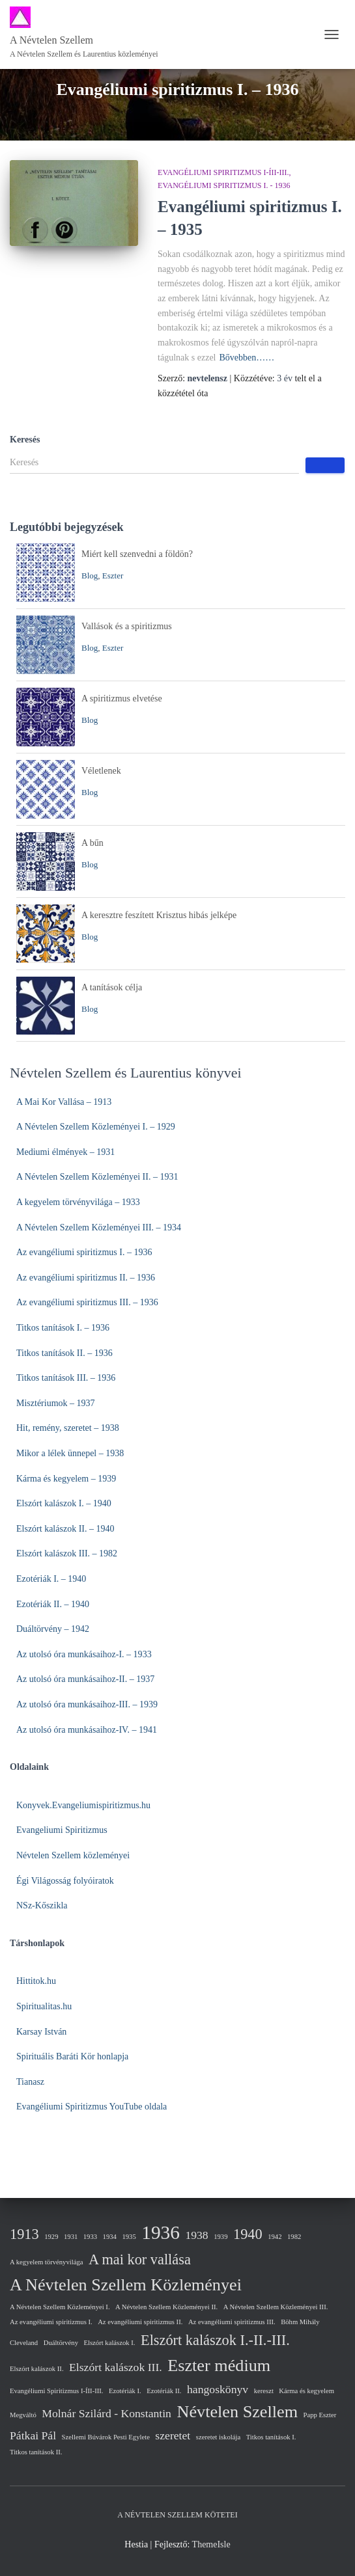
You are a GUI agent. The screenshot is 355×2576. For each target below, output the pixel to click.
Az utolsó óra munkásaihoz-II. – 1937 (85, 1679)
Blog (89, 575)
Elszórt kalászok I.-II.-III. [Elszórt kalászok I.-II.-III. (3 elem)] (215, 2340)
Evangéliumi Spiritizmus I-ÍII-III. (223, 172)
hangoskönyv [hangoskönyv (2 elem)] (217, 2389)
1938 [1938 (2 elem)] (196, 2235)
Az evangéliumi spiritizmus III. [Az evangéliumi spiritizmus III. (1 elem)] (232, 2321)
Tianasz (30, 2082)
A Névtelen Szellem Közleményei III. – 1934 (98, 1227)
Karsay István (41, 2032)
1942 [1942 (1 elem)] (274, 2236)
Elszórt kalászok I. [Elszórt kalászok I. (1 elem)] (109, 2342)
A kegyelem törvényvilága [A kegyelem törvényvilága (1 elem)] (46, 2262)
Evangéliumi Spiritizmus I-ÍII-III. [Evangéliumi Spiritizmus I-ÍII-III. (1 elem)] (57, 2390)
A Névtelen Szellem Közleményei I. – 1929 (95, 1127)
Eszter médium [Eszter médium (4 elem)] (218, 2365)
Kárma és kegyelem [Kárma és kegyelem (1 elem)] (306, 2390)
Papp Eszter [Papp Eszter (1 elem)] (320, 2415)
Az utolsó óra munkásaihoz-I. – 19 (79, 1654)
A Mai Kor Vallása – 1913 (63, 1102)
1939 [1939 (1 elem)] (220, 2236)
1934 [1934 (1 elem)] (110, 2236)
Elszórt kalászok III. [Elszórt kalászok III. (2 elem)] (115, 2367)
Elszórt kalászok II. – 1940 (65, 1529)
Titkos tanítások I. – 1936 (62, 1328)
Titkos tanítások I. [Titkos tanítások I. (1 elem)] (271, 2437)
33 (147, 1654)
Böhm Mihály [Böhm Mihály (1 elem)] (300, 2321)
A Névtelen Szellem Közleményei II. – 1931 (97, 1177)
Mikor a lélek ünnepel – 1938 (70, 1453)
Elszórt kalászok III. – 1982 (66, 1553)
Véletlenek (101, 771)
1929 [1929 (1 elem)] (51, 2236)
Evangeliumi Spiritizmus (61, 1830)
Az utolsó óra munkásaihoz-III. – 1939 (87, 1704)
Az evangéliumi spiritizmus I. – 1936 (84, 1252)
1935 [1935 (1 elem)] (128, 2236)
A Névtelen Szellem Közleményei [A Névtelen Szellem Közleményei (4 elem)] (126, 2284)
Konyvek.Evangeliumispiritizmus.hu (83, 1805)
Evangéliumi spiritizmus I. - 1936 (224, 185)
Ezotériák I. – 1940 (51, 1579)
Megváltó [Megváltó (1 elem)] (23, 2415)
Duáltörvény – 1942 (52, 1629)
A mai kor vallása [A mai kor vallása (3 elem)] (140, 2259)
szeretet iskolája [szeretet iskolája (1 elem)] (218, 2437)
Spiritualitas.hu (44, 2006)
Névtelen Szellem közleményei (73, 1855)
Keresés (25, 439)
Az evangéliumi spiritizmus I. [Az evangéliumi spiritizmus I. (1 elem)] (51, 2321)
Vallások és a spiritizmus (126, 626)
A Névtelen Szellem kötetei (177, 2514)
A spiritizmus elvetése (121, 698)
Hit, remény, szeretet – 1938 (67, 1428)
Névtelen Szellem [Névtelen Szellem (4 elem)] (237, 2411)
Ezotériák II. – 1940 (52, 1604)
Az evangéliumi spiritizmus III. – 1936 (87, 1302)
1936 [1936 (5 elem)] (160, 2232)
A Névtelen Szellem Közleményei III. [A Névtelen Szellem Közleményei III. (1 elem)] (275, 2307)
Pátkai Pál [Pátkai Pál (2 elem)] (33, 2435)
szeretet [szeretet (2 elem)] (172, 2435)
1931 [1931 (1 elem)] (71, 2236)
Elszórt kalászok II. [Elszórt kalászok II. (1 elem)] (37, 2368)
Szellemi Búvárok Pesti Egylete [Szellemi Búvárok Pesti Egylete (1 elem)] (106, 2437)
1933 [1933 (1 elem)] (90, 2236)
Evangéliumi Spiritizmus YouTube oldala (91, 2106)
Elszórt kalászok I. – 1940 (63, 1503)
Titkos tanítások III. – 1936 (65, 1378)
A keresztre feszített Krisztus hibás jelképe (158, 915)
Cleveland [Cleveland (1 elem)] (24, 2342)
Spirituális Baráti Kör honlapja (72, 2056)
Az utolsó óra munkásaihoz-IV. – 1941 (86, 1730)
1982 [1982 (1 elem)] (294, 2236)
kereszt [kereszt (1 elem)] (264, 2390)
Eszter (112, 575)
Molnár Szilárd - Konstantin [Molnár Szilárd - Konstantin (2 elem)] (106, 2413)
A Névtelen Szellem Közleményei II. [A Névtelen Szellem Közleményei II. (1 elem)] (166, 2307)
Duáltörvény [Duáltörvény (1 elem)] (61, 2342)
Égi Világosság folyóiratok (65, 1881)
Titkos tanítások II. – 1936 (64, 1353)
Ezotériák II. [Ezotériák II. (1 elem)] (164, 2390)
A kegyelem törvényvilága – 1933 (78, 1202)
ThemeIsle (211, 2544)
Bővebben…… (246, 357)
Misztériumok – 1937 (55, 1403)
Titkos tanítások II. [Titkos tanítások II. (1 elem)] (36, 2452)
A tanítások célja (111, 987)
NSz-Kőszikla (42, 1905)
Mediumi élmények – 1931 (65, 1152)
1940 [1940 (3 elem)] (248, 2234)
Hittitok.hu (36, 1981)
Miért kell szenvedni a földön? (137, 554)
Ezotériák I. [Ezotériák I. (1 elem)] (125, 2390)
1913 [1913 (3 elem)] (24, 2234)
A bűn (92, 843)
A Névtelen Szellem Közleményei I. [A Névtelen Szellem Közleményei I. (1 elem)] (60, 2307)
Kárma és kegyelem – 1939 (66, 1479)
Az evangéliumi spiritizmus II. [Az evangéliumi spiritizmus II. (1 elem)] (140, 2321)
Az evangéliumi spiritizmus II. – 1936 (85, 1277)
